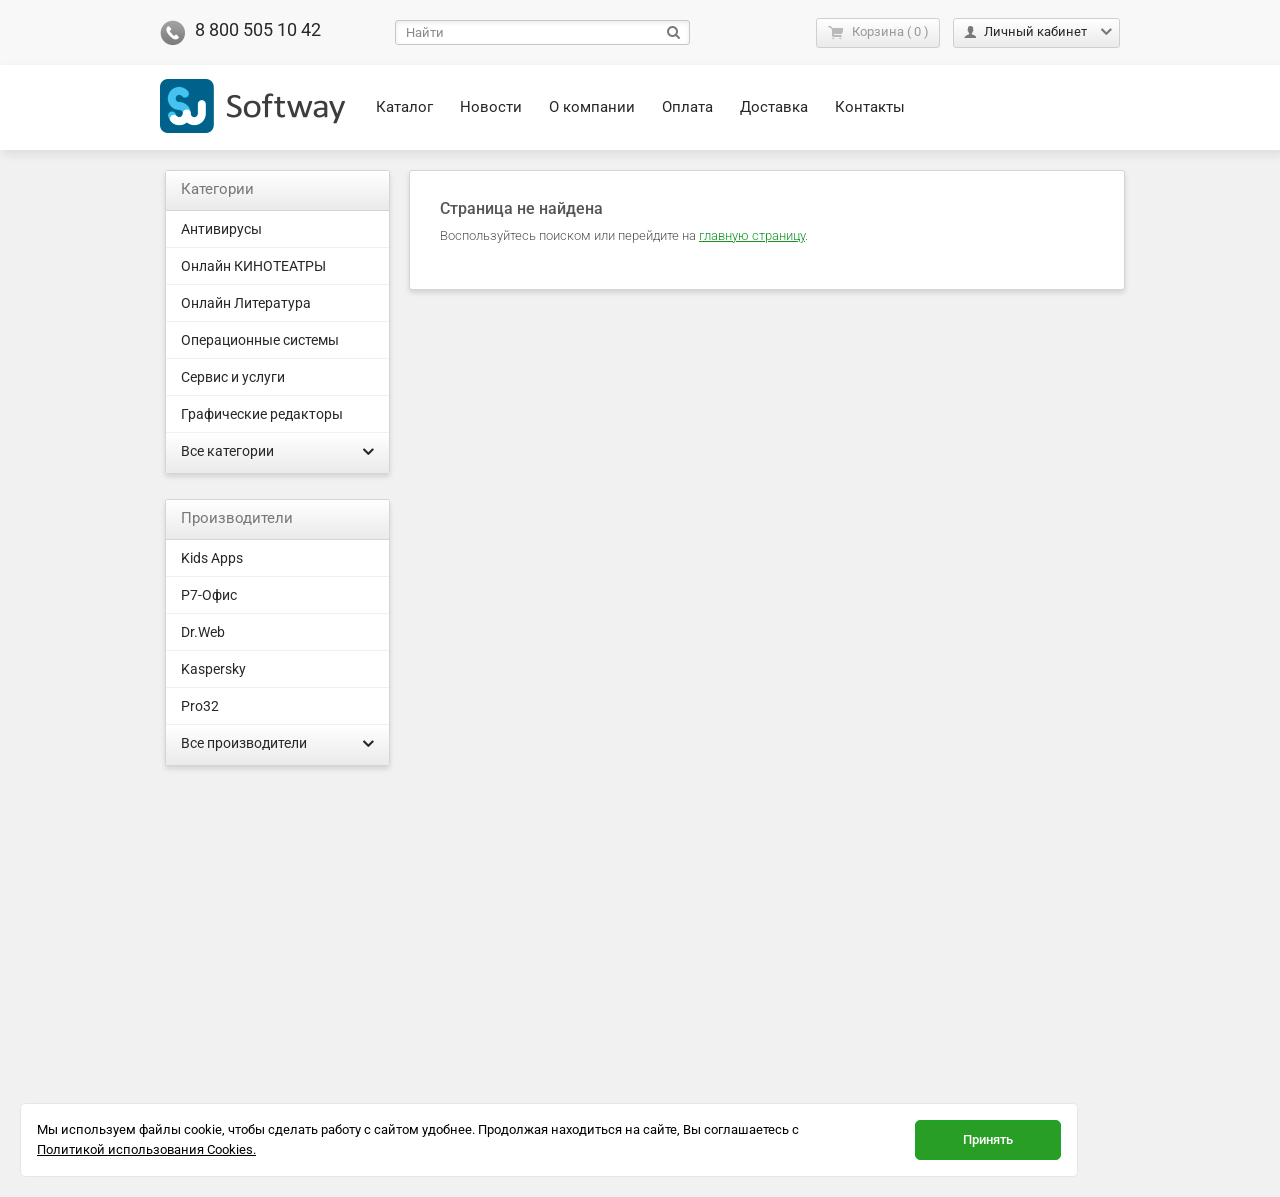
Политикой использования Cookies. (146, 1149)
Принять (988, 1139)
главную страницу (752, 235)
